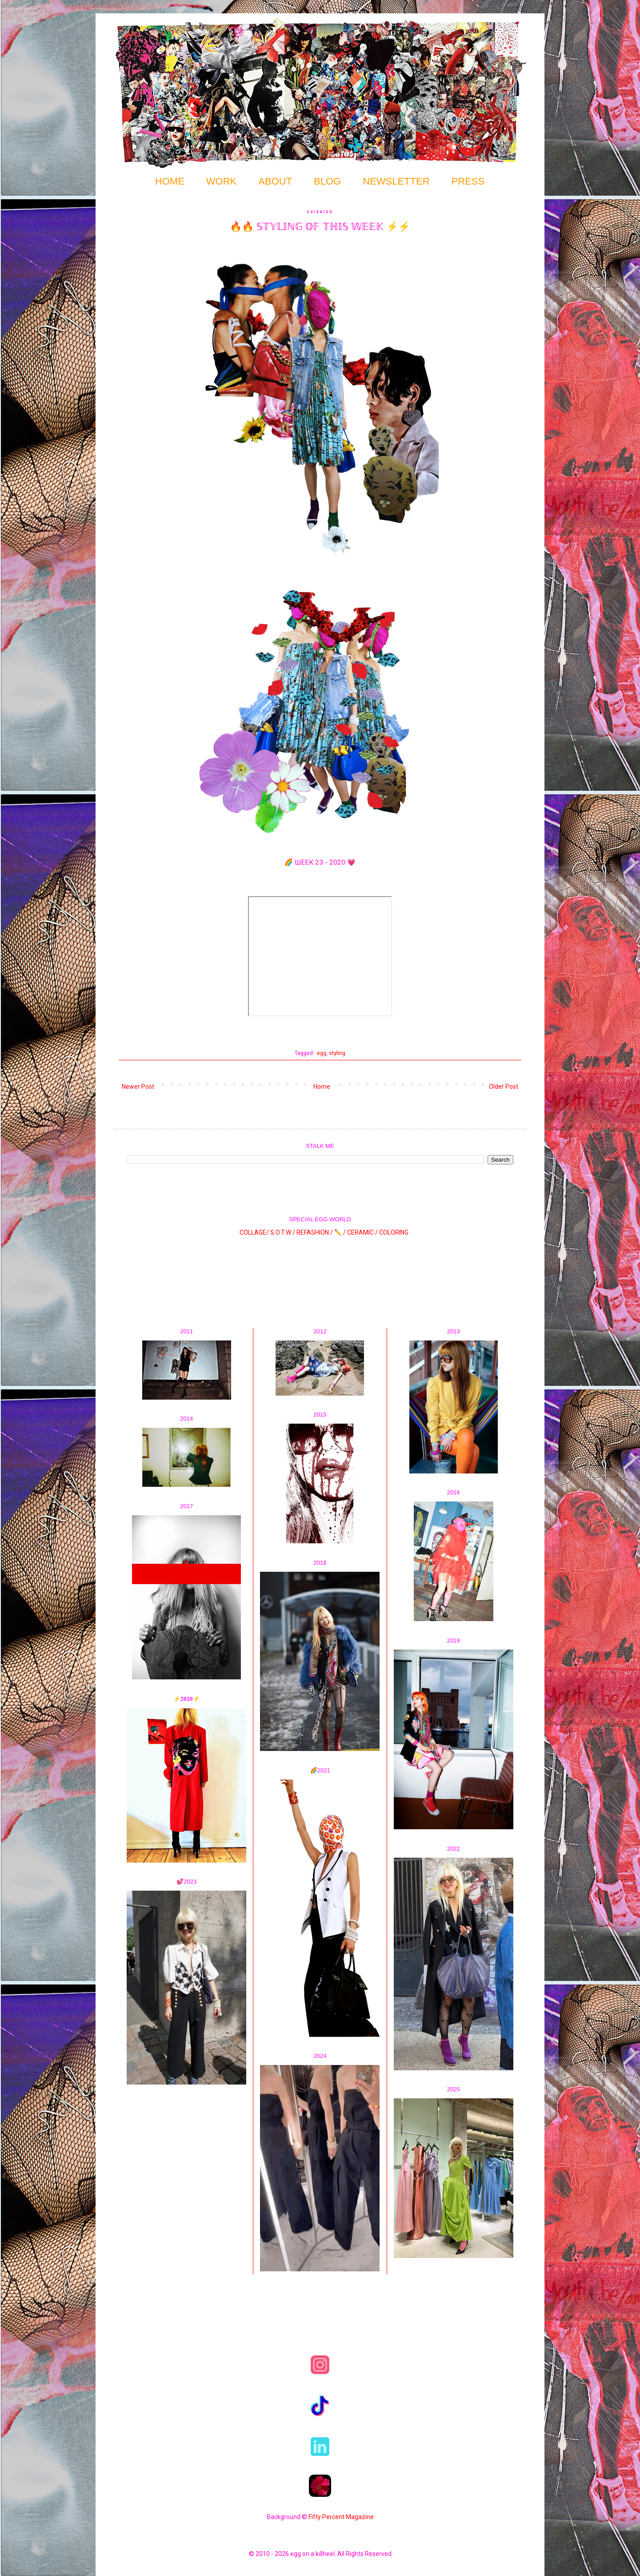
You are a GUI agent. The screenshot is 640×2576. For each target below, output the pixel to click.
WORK (221, 181)
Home (321, 1086)
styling (337, 1053)
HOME (169, 181)
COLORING (393, 1232)
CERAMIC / (362, 1232)
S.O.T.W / (282, 1232)
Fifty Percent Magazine (341, 2516)
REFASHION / (314, 1232)
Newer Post (138, 1086)
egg (321, 1053)
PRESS (468, 181)
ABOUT (275, 181)
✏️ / (340, 1232)
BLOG (327, 181)
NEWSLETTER (396, 181)
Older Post (503, 1086)
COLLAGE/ (254, 1232)
